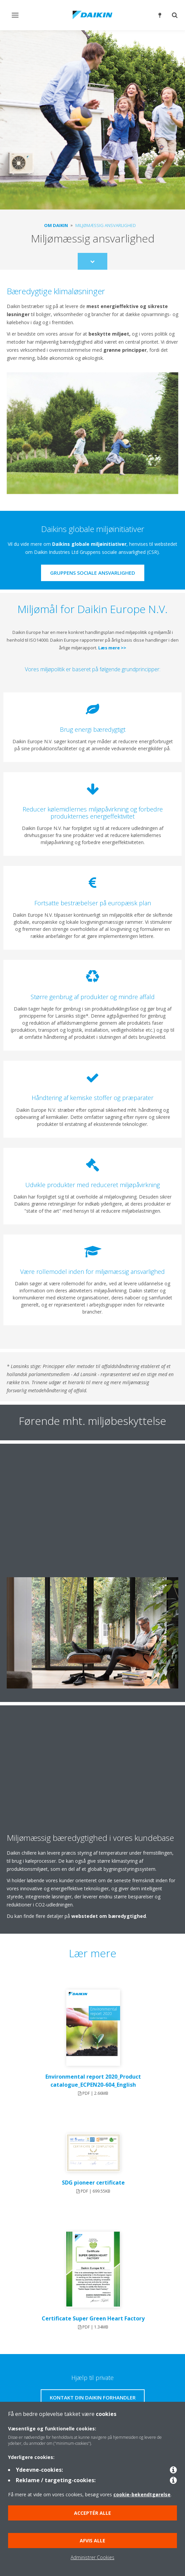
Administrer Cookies (92, 2557)
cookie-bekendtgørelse (142, 2494)
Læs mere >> (112, 648)
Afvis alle (92, 2540)
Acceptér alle (92, 2513)
